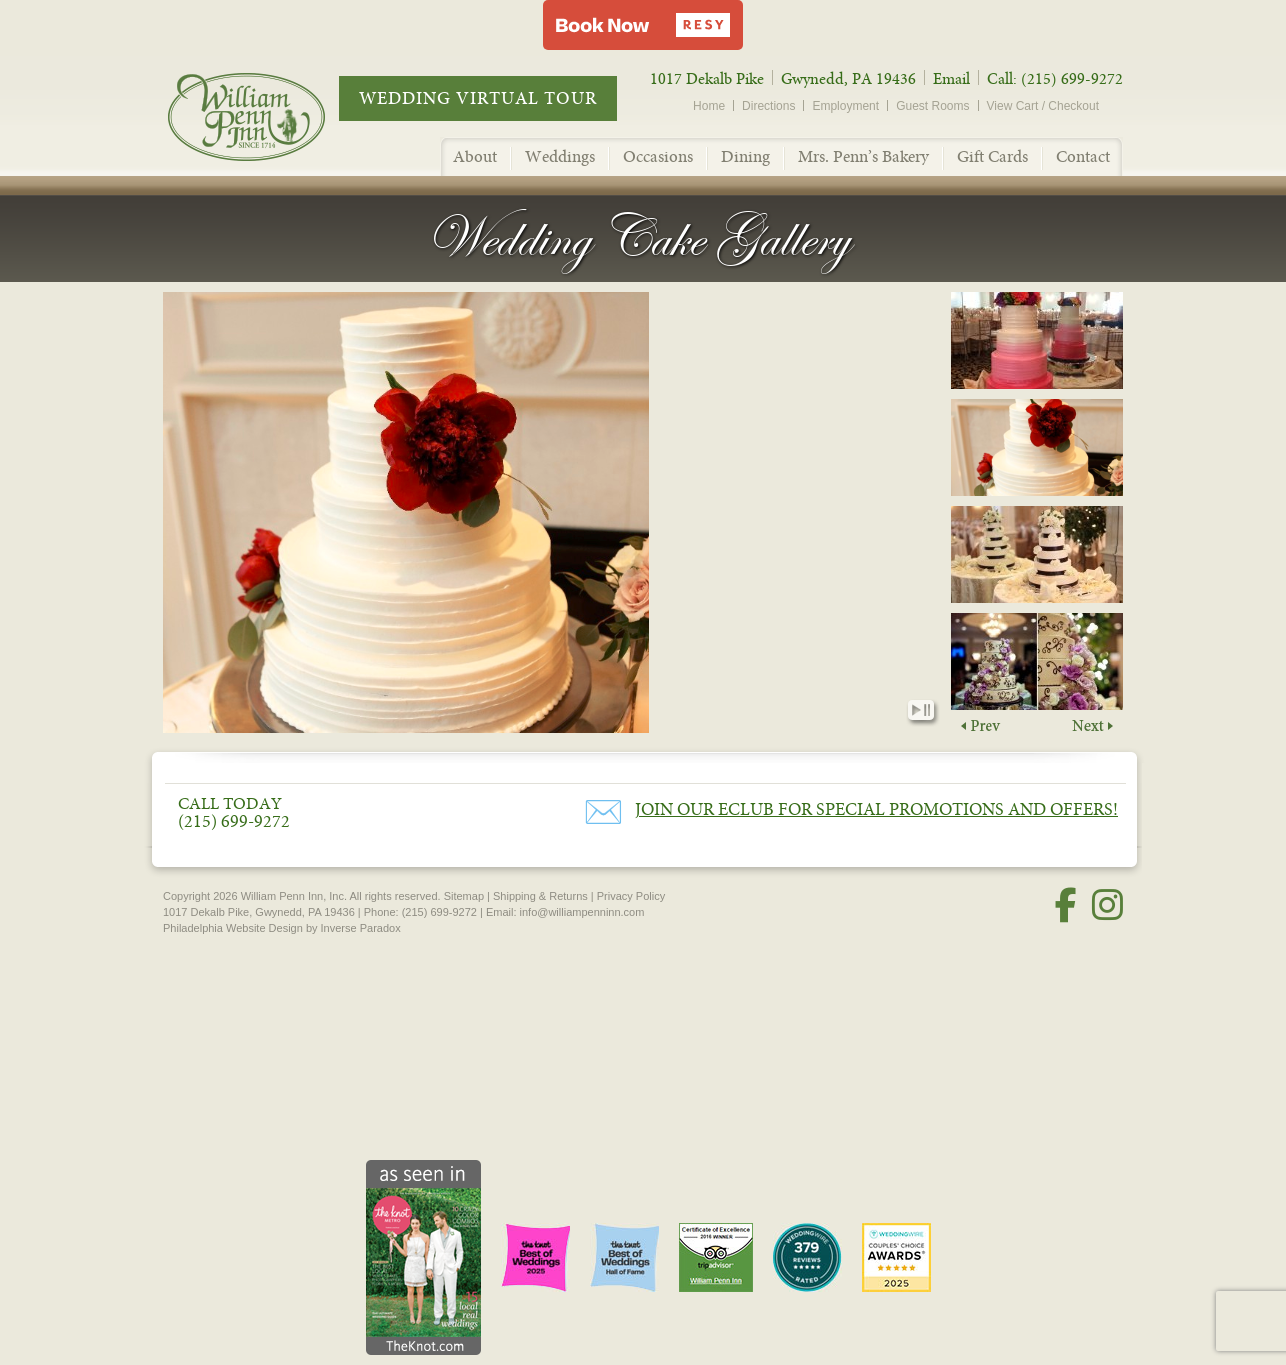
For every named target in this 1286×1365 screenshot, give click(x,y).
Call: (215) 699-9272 (1055, 79)
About (475, 156)
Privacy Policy (631, 896)
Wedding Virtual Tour (478, 98)
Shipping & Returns (540, 896)
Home (709, 106)
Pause (931, 713)
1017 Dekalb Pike (707, 79)
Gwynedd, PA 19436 (848, 79)
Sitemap (464, 896)
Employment (845, 106)
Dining (745, 156)
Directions (768, 106)
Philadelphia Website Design (233, 928)
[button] (643, 25)
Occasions (658, 156)
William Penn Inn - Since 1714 (267, 116)
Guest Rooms (932, 106)
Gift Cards (992, 156)
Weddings (560, 156)
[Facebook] (1066, 905)
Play (914, 713)
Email (951, 79)
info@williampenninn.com (582, 912)
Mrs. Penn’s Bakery (863, 156)
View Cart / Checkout (1043, 106)
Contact (1083, 156)
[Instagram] (1107, 905)
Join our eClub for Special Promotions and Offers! (876, 809)
